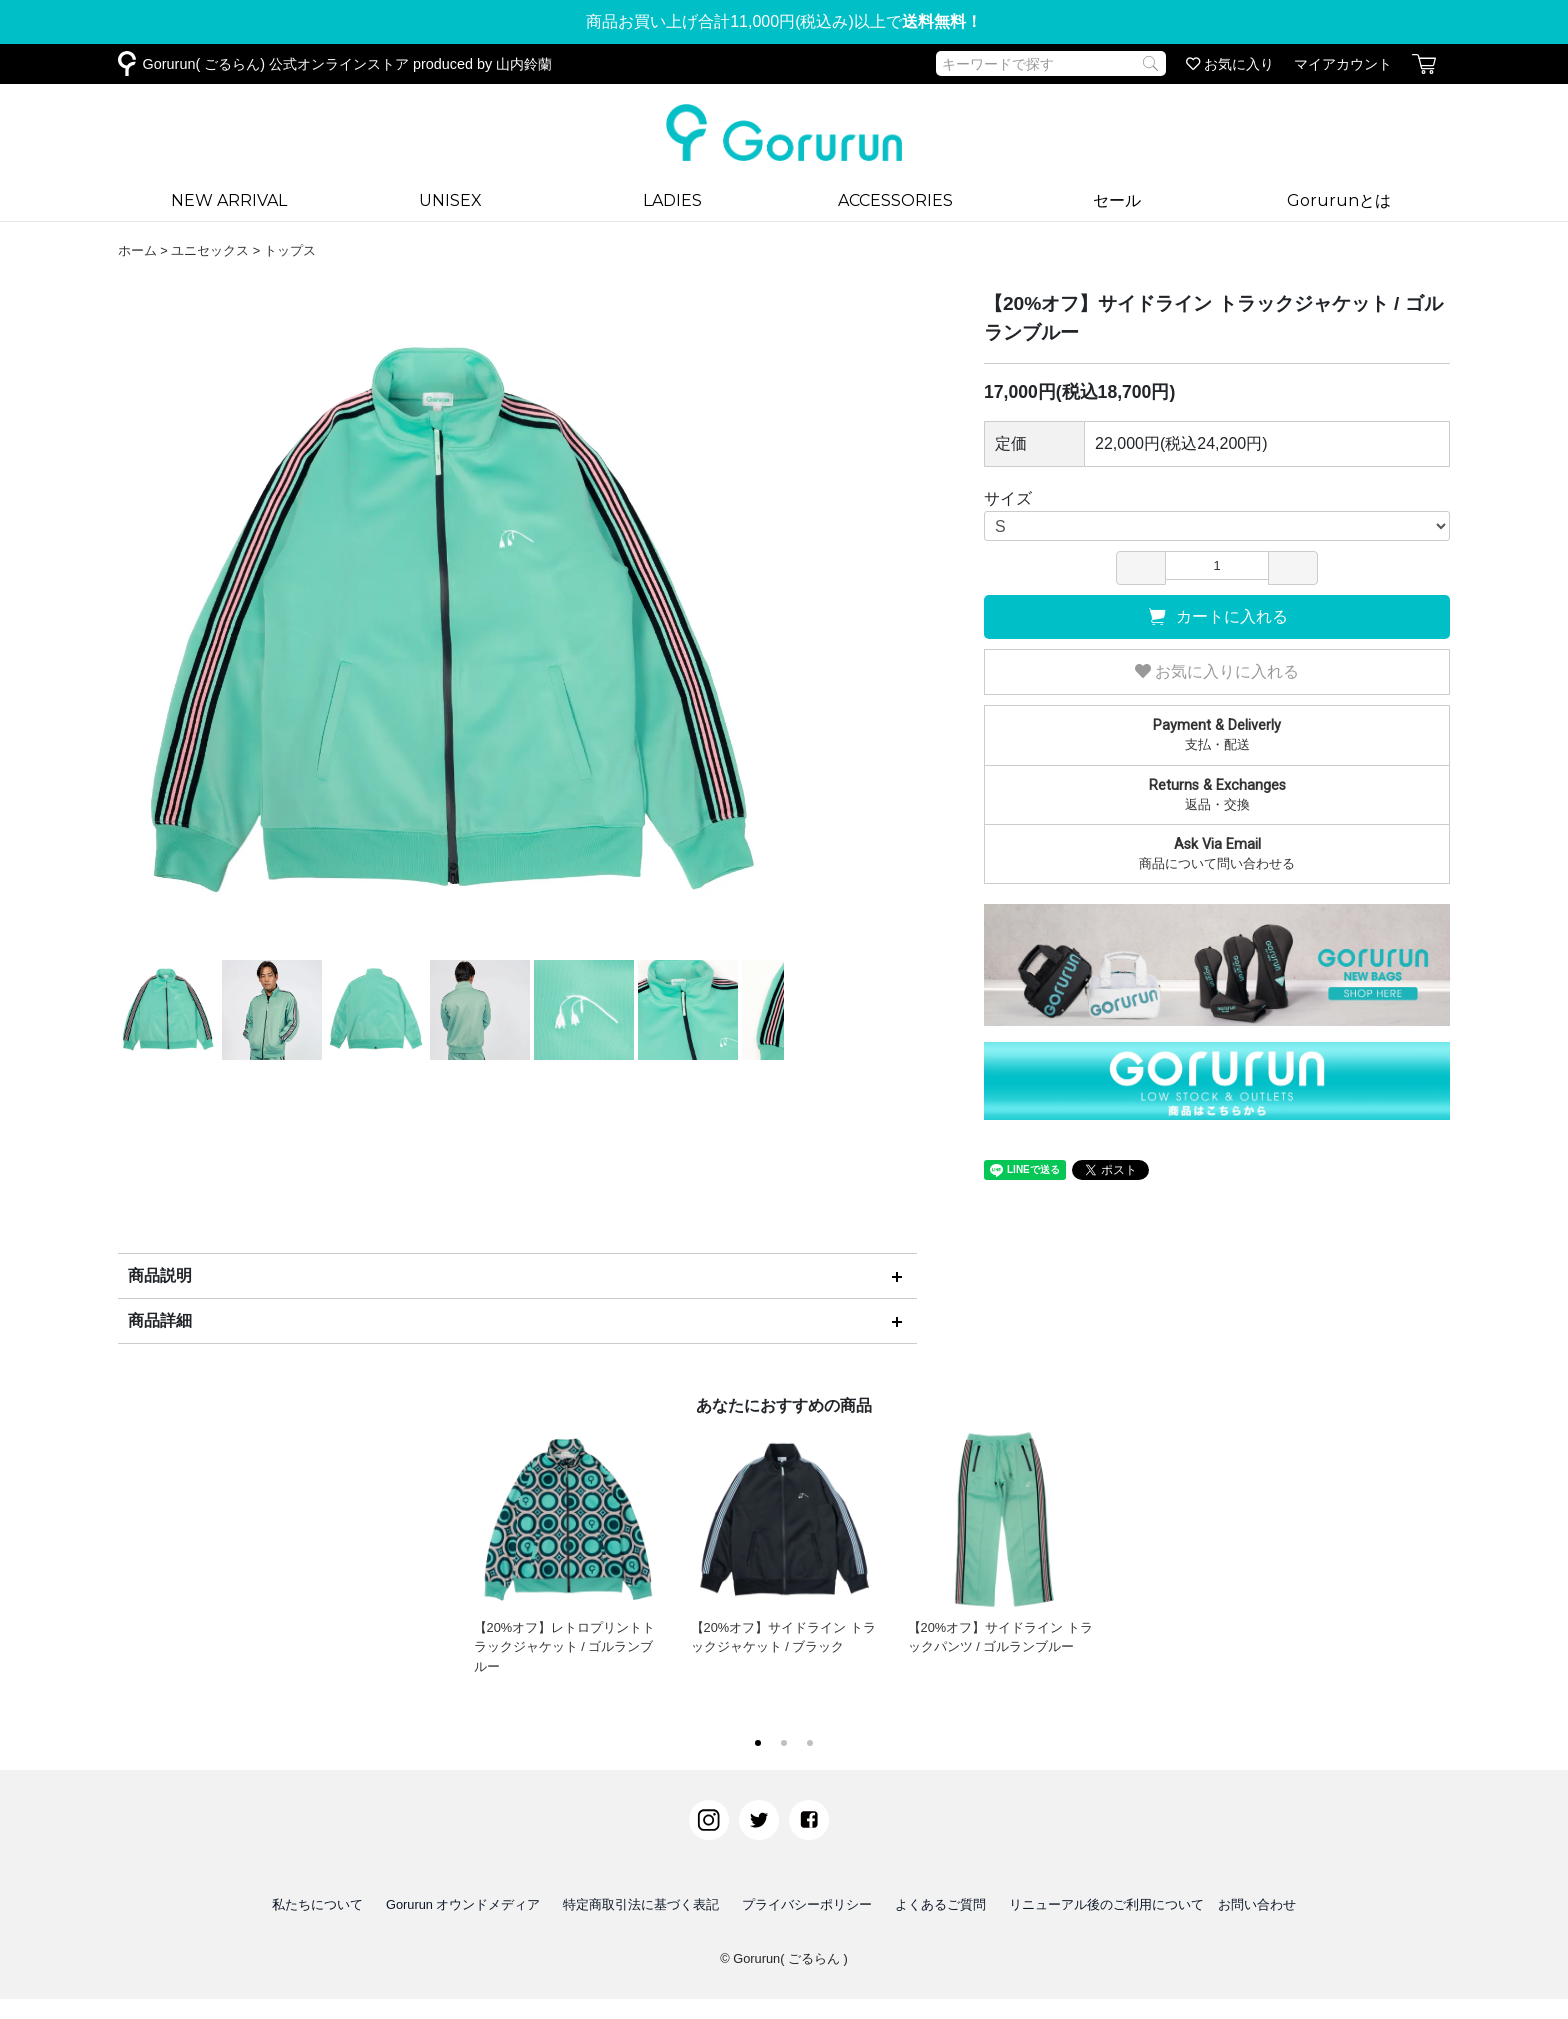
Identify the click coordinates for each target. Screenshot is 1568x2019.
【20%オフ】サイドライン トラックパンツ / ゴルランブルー (1001, 1540)
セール (1117, 200)
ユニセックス (210, 250)
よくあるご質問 (940, 1904)
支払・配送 (1217, 734)
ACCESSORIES (895, 200)
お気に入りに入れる (1217, 671)
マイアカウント (1343, 64)
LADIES (672, 200)
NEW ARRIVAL (229, 200)
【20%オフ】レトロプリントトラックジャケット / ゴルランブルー (567, 1549)
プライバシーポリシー (807, 1904)
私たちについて (317, 1904)
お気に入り (1230, 64)
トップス (290, 250)
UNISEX (450, 200)
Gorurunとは (1339, 200)
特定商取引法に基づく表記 (641, 1904)
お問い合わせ (1257, 1904)
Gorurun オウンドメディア (463, 1904)
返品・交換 (1217, 794)
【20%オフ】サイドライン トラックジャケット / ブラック (784, 1540)
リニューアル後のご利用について (1106, 1904)
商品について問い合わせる (1217, 853)
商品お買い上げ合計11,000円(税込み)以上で (784, 21)
